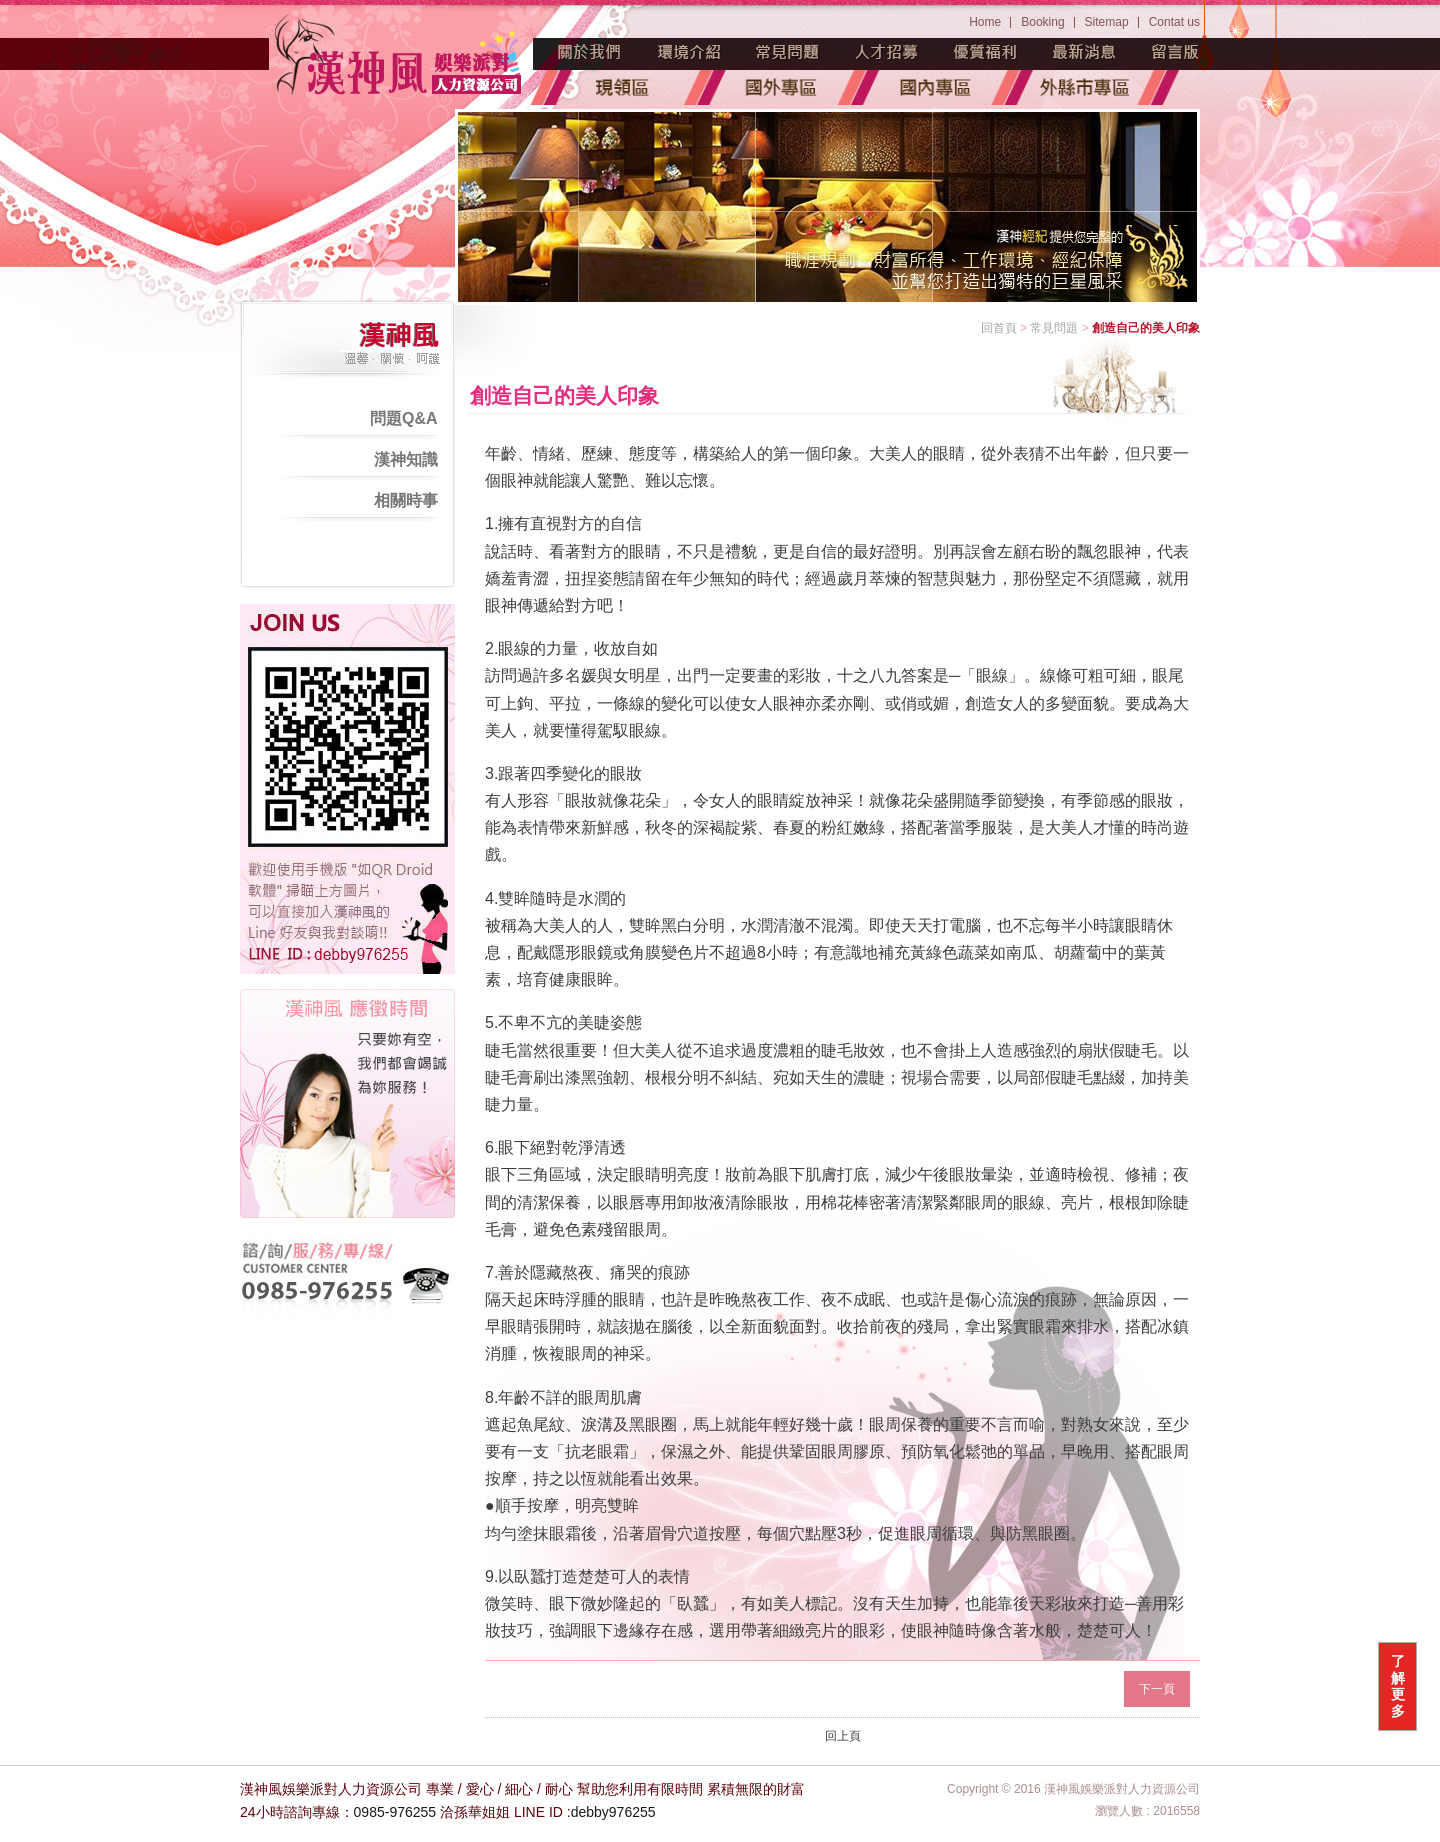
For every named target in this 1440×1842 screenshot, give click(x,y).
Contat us (1174, 22)
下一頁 (1157, 1689)
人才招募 (887, 52)
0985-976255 (395, 1812)
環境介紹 (689, 52)
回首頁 (999, 328)
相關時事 (406, 500)
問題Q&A (404, 418)
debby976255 (613, 1812)
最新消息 (1085, 52)
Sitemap (1107, 22)
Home (985, 22)
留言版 (1176, 52)
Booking (1042, 22)
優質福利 (986, 52)
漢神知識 (406, 459)
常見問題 (788, 52)
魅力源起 (590, 52)
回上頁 (843, 1736)
